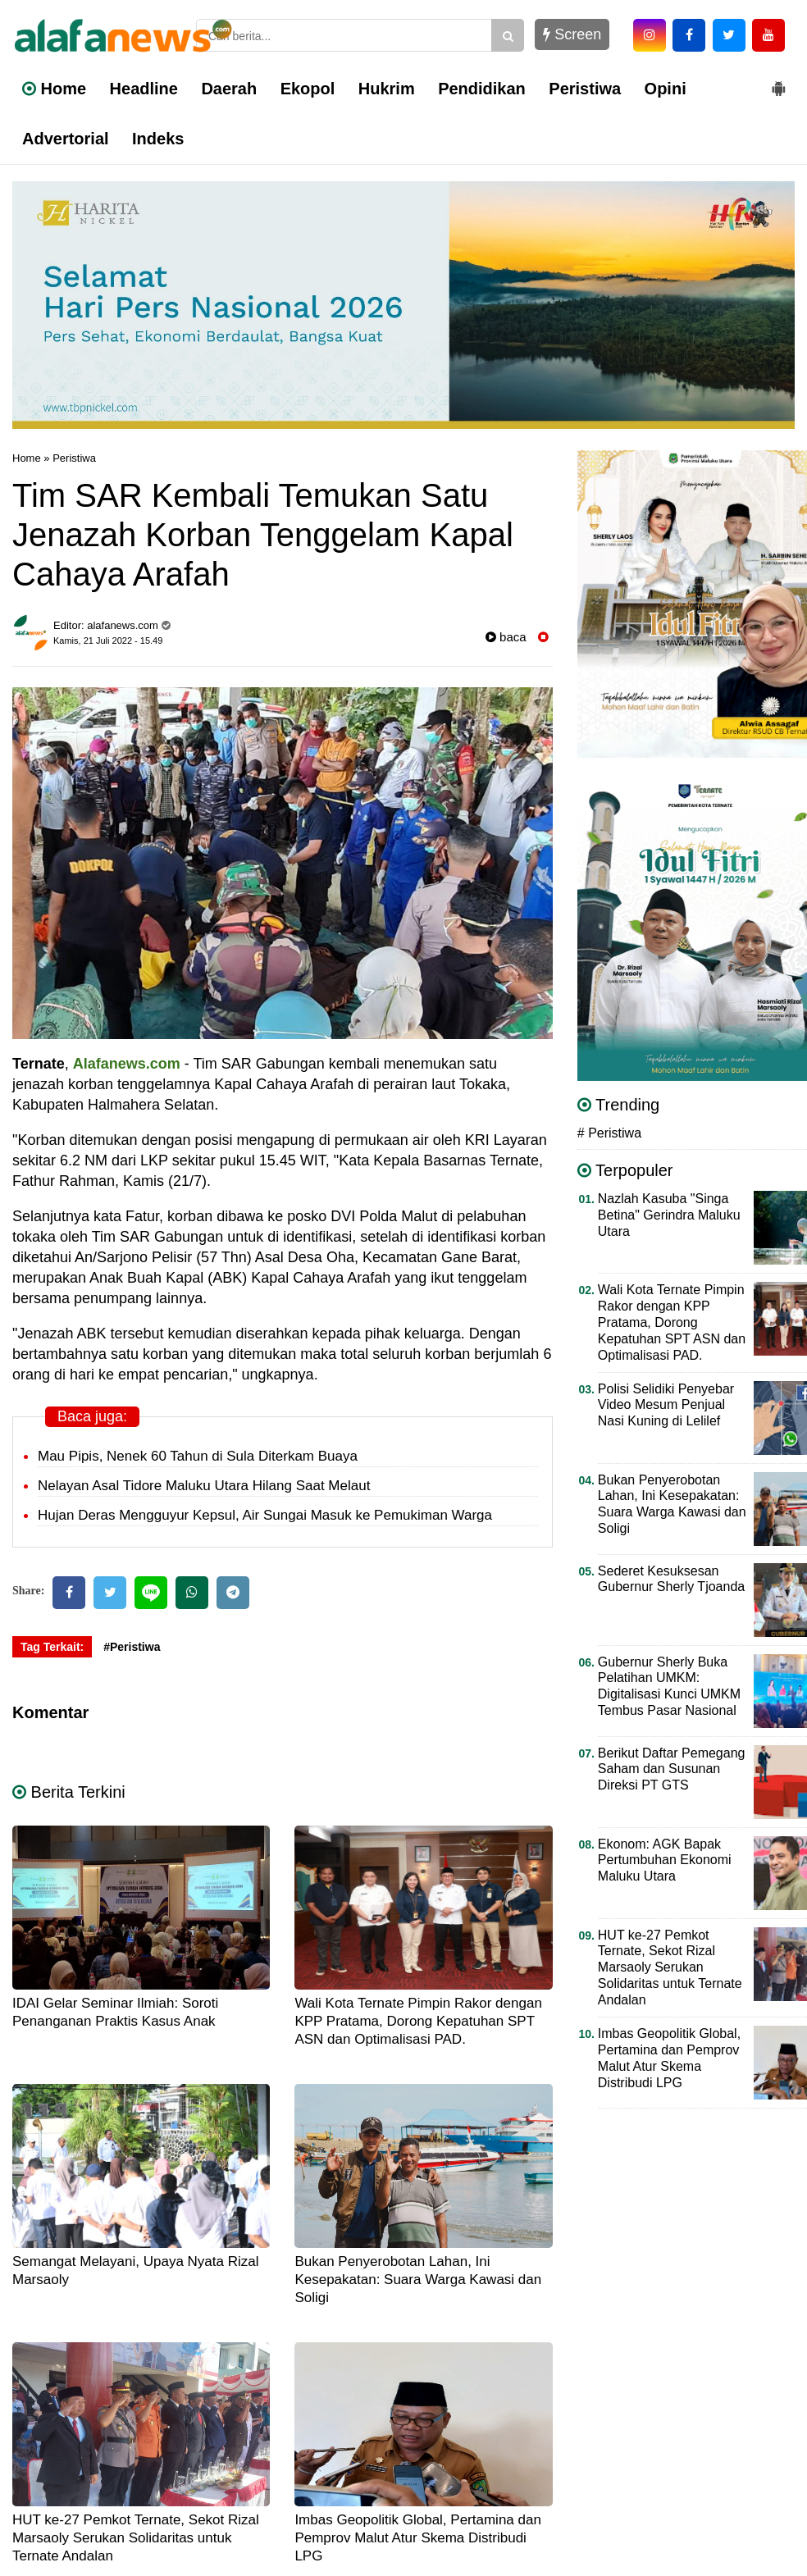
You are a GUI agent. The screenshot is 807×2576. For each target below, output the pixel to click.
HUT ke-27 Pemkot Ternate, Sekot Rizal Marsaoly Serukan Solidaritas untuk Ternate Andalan (135, 2538)
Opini (665, 89)
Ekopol (307, 89)
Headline (144, 89)
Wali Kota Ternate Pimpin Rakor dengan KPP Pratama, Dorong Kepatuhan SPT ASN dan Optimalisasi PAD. (417, 2021)
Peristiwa (585, 89)
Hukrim (386, 89)
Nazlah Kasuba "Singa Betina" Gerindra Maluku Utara (669, 1215)
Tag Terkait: (52, 1646)
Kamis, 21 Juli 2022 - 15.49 (107, 640)
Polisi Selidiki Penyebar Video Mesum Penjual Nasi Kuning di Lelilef (666, 1405)
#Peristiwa (131, 1646)
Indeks (158, 139)
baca (506, 637)
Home (54, 89)
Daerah (229, 89)
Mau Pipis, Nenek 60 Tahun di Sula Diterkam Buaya (198, 1456)
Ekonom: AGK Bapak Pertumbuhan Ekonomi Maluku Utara (665, 1860)
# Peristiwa (609, 1133)
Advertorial (65, 139)
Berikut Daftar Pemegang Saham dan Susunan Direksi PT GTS (671, 1769)
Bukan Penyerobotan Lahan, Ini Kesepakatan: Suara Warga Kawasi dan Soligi (417, 2279)
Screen (572, 34)
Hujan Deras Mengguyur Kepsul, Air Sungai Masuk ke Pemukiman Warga (265, 1515)
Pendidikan (482, 89)
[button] (778, 82)
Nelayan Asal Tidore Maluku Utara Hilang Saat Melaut (204, 1485)
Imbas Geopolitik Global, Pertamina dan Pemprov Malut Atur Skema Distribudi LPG (417, 2538)
